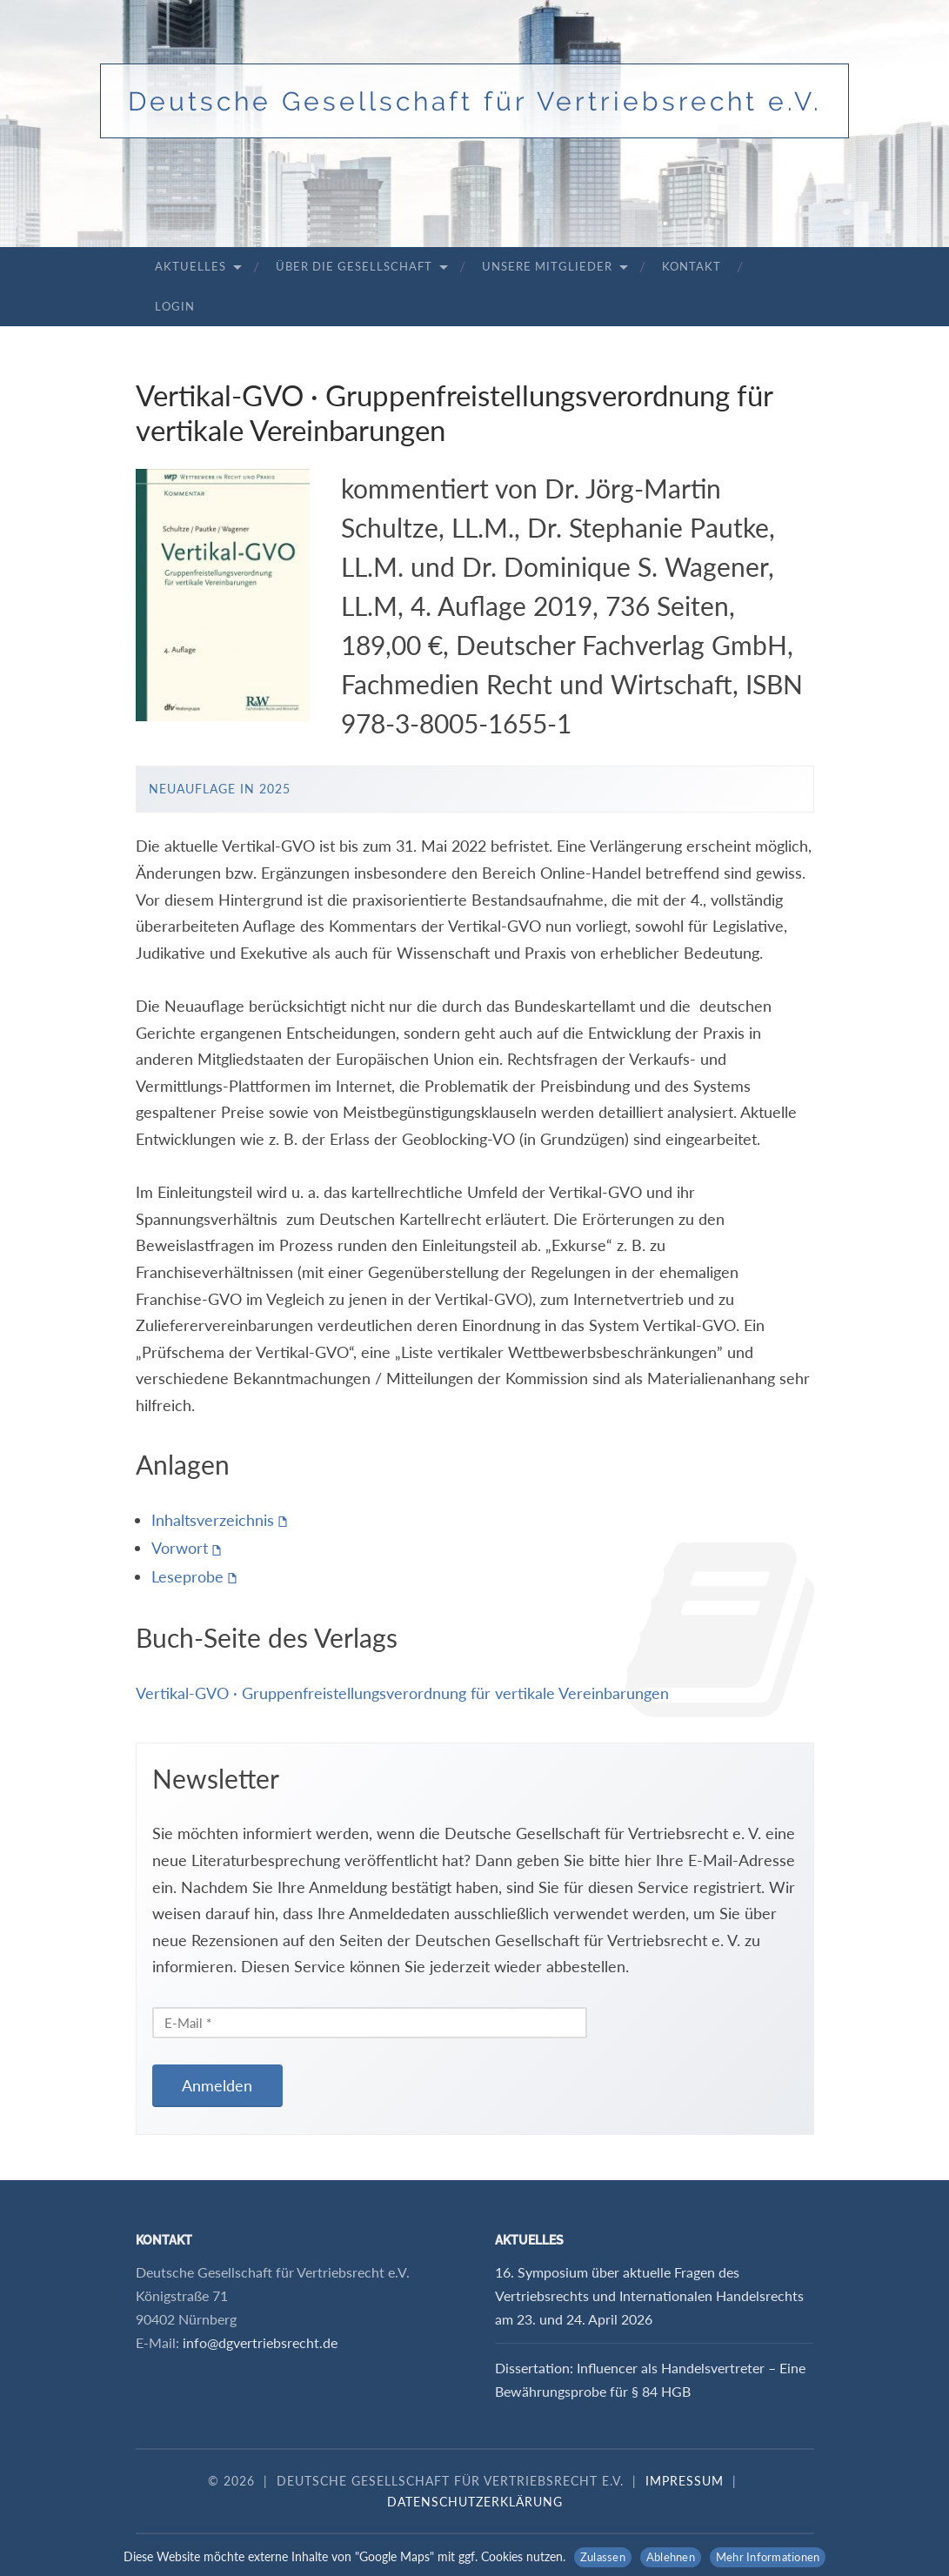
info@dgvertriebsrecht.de (260, 2342)
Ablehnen (670, 2557)
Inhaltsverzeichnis (212, 1519)
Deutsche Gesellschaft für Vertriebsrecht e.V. (475, 101)
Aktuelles (190, 266)
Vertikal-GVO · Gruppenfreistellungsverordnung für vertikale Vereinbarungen (402, 1693)
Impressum (684, 2480)
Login (175, 306)
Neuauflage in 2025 (220, 788)
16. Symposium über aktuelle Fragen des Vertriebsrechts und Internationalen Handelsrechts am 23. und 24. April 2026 (649, 2295)
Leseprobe (187, 1576)
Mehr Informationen (768, 2557)
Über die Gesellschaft (354, 266)
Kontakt (691, 266)
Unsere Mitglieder (547, 266)
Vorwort (179, 1547)
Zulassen (602, 2557)
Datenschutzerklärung (475, 2501)
